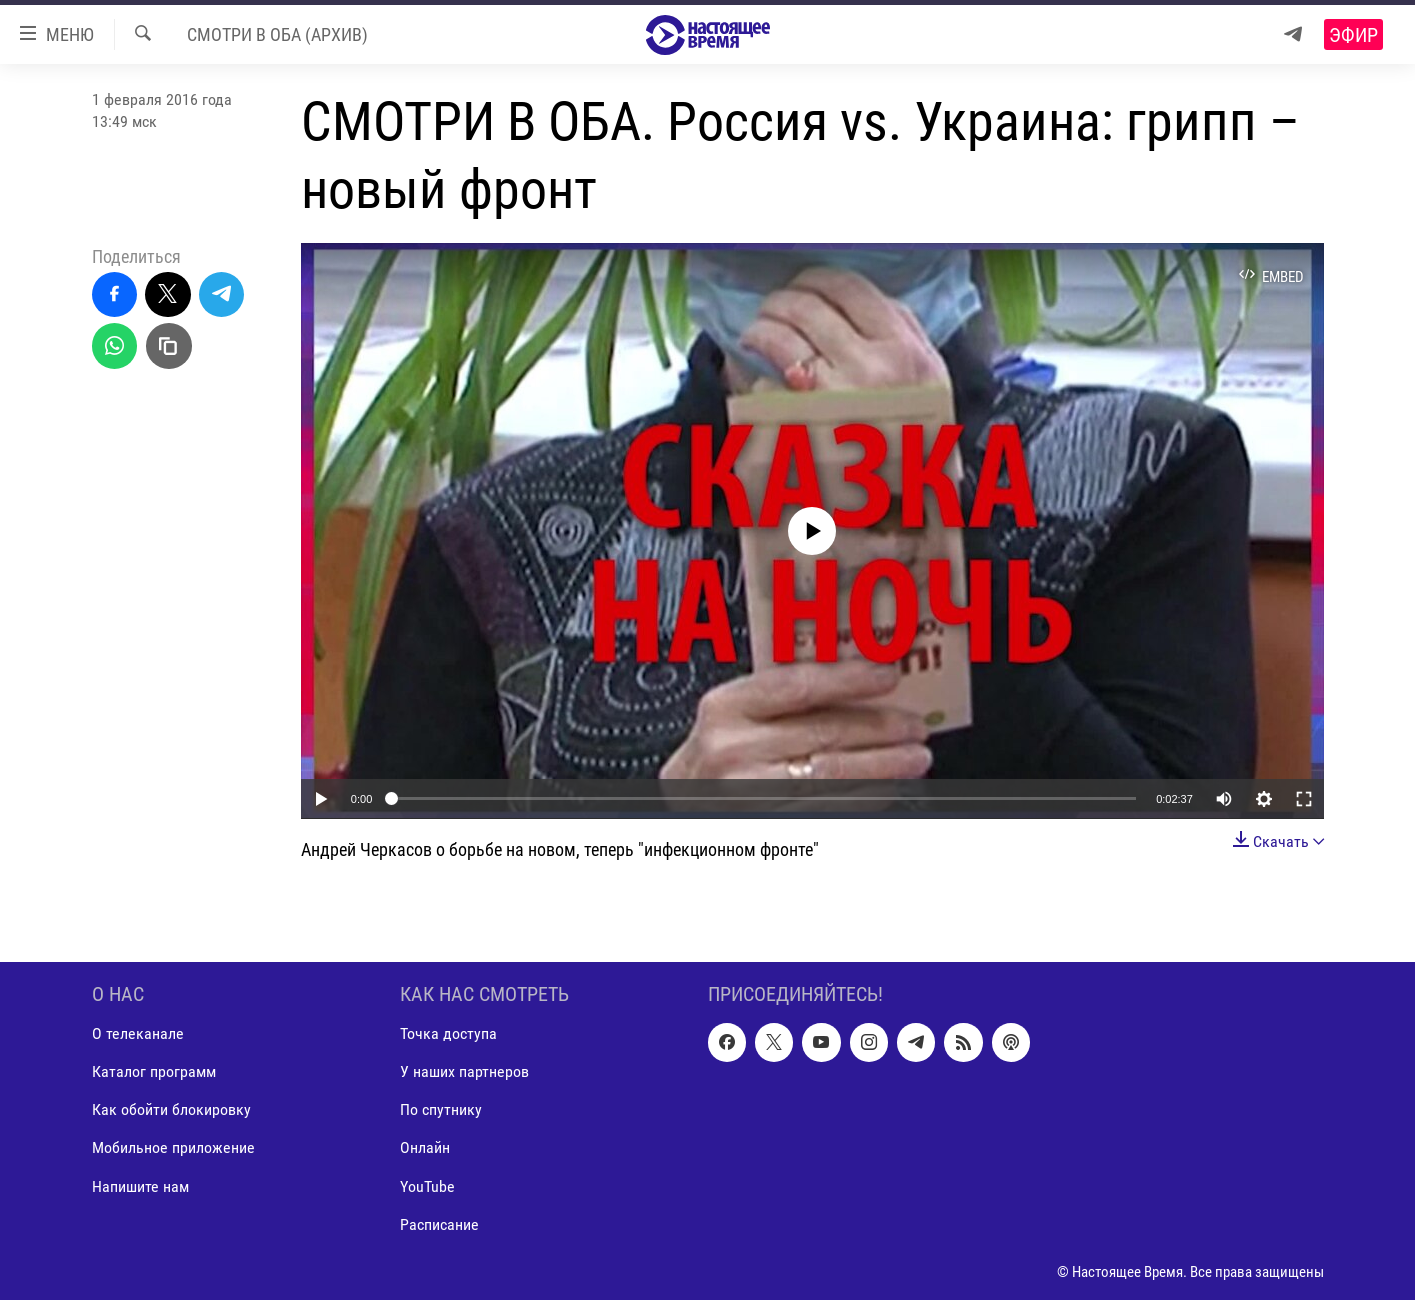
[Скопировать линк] (169, 346)
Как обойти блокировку (171, 1109)
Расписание (439, 1223)
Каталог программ (154, 1071)
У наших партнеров (464, 1071)
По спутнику (441, 1109)
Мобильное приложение (173, 1147)
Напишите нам (140, 1185)
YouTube (427, 1185)
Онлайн (425, 1147)
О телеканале (138, 1033)
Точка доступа (448, 1033)
